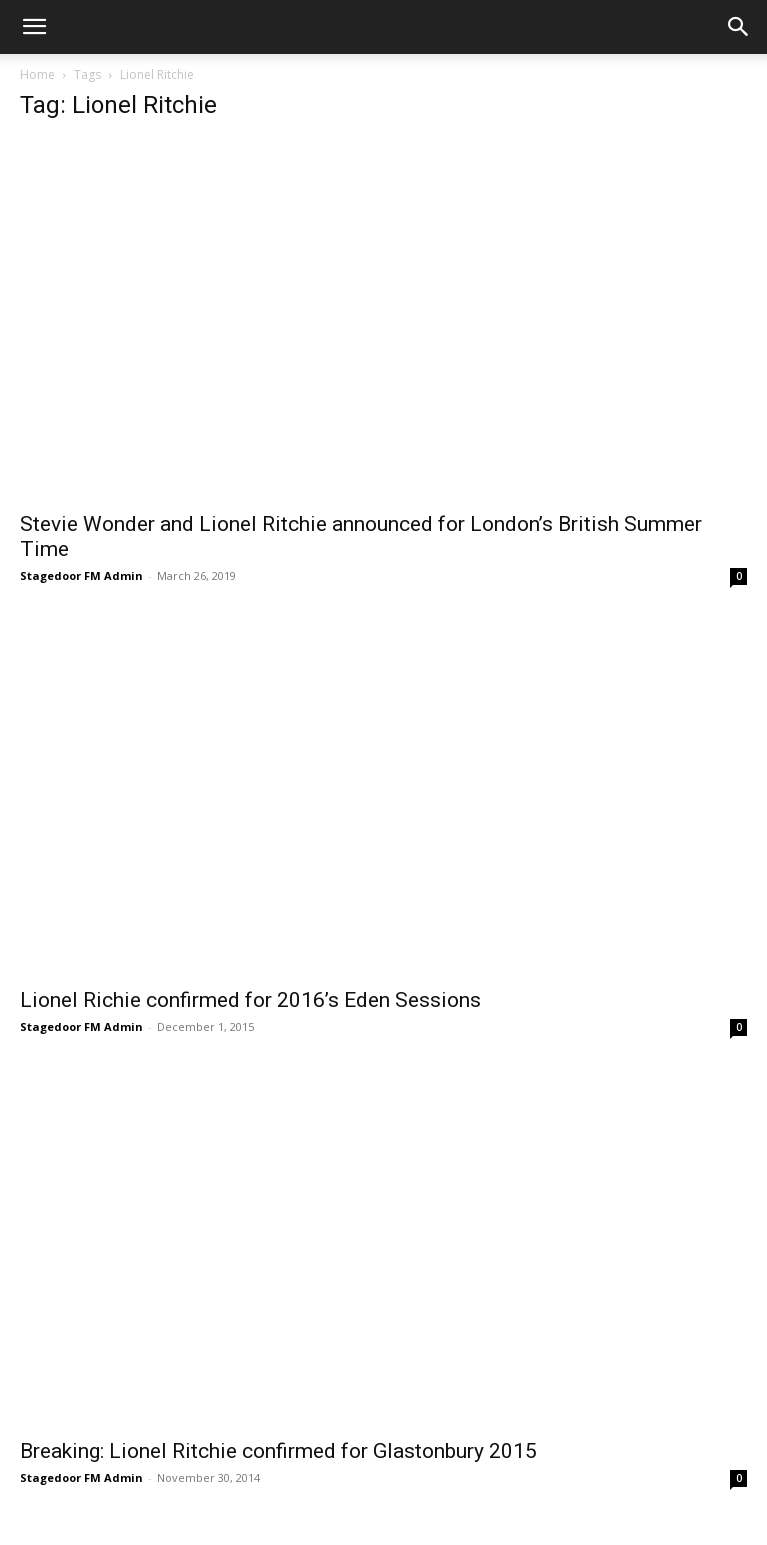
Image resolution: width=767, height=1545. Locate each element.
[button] (34, 27)
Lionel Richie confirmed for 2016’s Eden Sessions (250, 1000)
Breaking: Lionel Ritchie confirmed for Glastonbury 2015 (278, 1451)
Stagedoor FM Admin (81, 575)
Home (37, 74)
